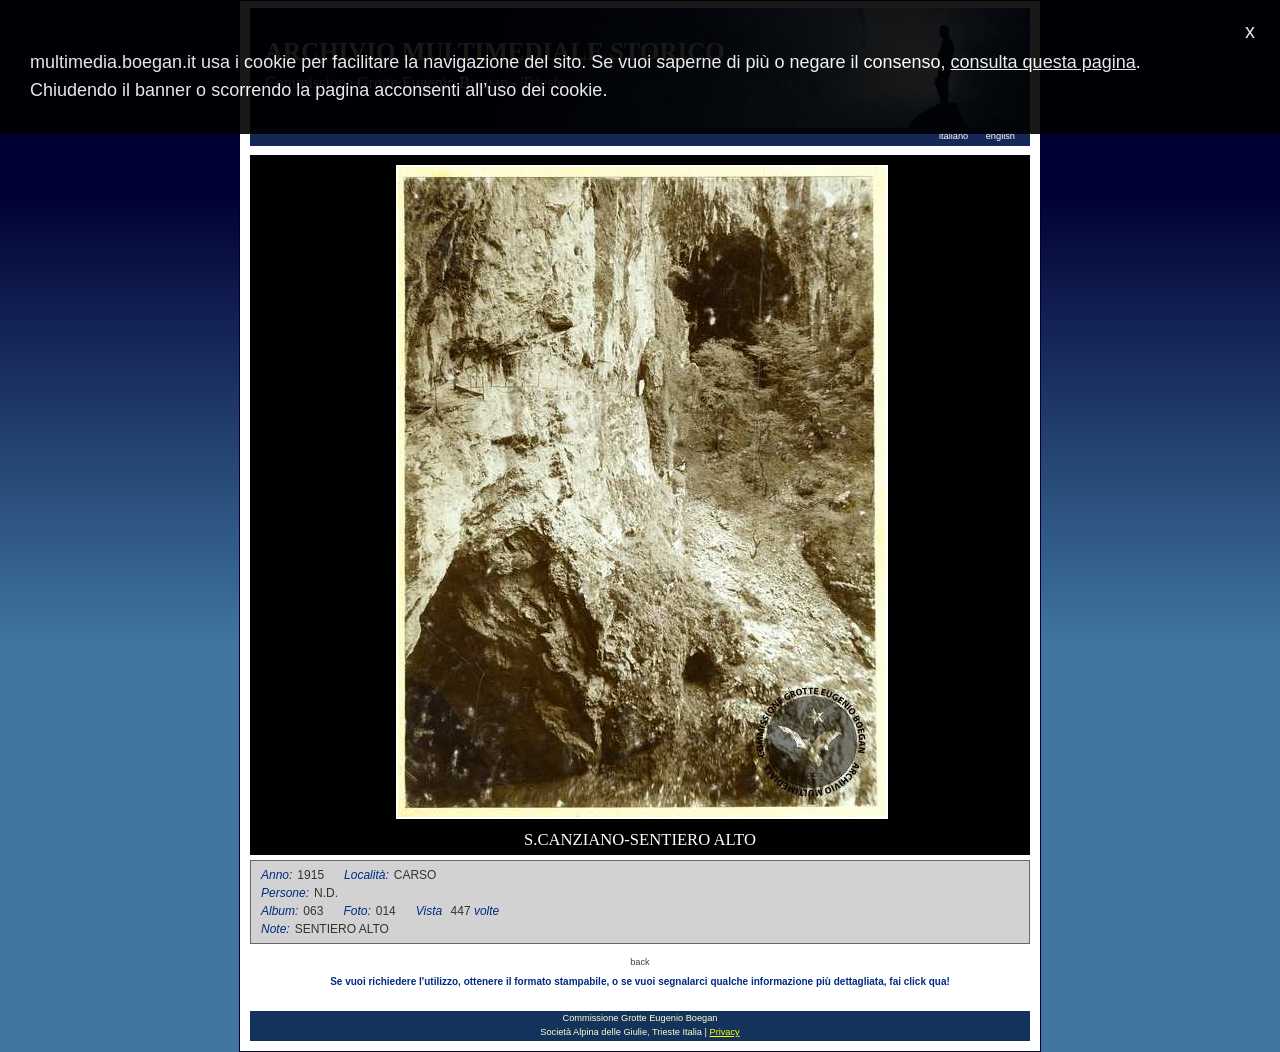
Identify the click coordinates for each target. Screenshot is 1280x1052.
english (1000, 136)
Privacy (724, 1032)
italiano (953, 136)
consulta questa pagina (1043, 62)
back (640, 962)
